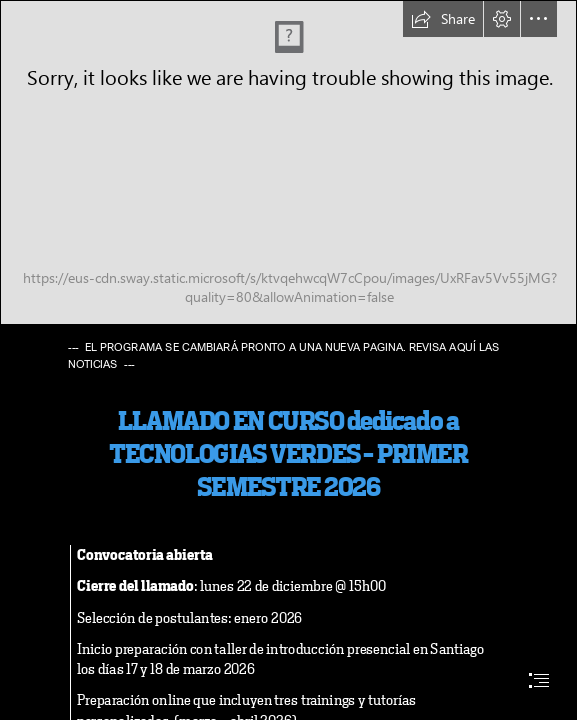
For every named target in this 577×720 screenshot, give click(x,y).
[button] (443, 19)
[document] (288, 360)
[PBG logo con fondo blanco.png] (288, 162)
